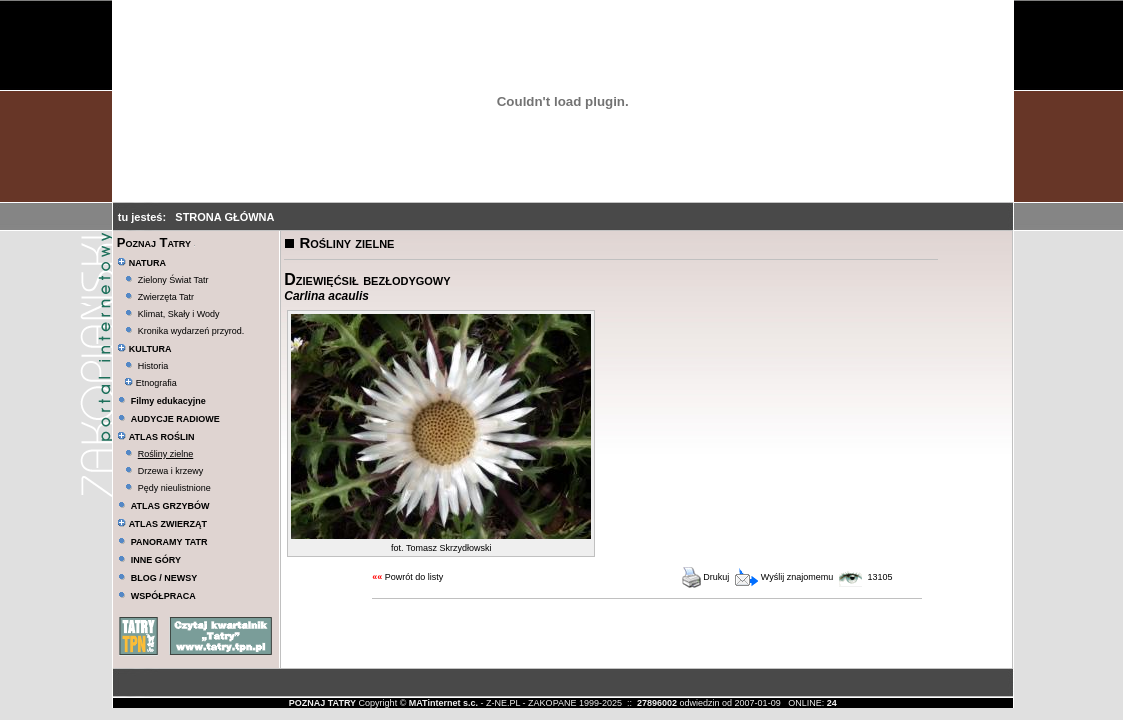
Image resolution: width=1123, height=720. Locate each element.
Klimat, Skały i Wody (179, 314)
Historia (153, 366)
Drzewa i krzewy (171, 471)
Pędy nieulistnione (174, 488)
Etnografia (150, 383)
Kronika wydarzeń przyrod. (191, 331)
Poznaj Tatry (154, 242)
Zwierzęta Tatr (166, 297)
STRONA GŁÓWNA (224, 217)
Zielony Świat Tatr (173, 280)
